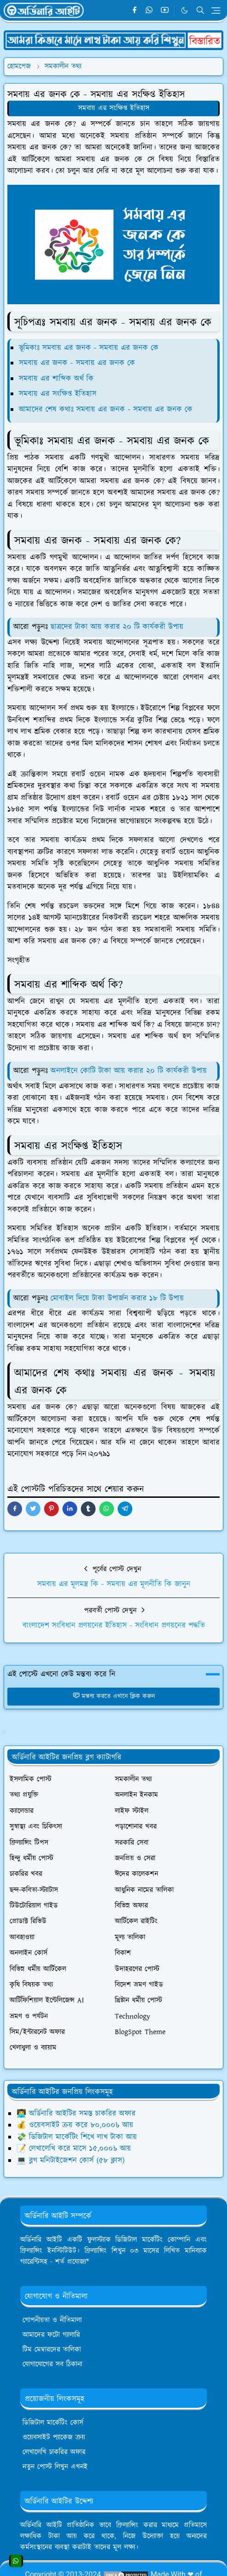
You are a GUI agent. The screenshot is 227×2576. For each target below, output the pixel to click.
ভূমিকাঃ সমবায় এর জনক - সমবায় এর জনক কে (89, 347)
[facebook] (134, 11)
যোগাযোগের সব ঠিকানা (52, 2364)
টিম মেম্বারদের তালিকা (52, 2349)
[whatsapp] (149, 11)
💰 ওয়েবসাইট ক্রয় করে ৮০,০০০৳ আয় (75, 2125)
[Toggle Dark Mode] (184, 10)
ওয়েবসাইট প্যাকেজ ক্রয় (54, 2437)
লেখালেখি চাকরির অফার (54, 2452)
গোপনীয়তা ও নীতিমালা (52, 2320)
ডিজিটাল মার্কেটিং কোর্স (53, 2422)
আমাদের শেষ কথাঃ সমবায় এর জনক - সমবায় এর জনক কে (106, 409)
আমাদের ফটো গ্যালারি (51, 2335)
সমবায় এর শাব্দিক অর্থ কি (56, 378)
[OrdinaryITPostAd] (113, 39)
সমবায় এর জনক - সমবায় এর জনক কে (77, 363)
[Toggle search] (200, 10)
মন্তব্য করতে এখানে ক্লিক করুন (114, 1696)
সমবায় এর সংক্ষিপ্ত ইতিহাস (113, 108)
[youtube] (164, 11)
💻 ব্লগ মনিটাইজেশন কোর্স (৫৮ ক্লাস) (71, 2160)
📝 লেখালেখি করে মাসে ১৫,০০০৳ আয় (74, 2148)
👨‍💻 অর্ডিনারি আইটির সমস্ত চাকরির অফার (76, 2113)
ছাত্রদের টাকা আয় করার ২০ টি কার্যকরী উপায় (117, 626)
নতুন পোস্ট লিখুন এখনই (55, 2467)
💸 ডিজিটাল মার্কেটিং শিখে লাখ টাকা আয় (77, 2137)
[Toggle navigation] (216, 10)
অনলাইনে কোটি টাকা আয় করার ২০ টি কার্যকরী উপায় (127, 1070)
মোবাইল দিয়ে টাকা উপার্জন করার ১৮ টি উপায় (117, 1298)
